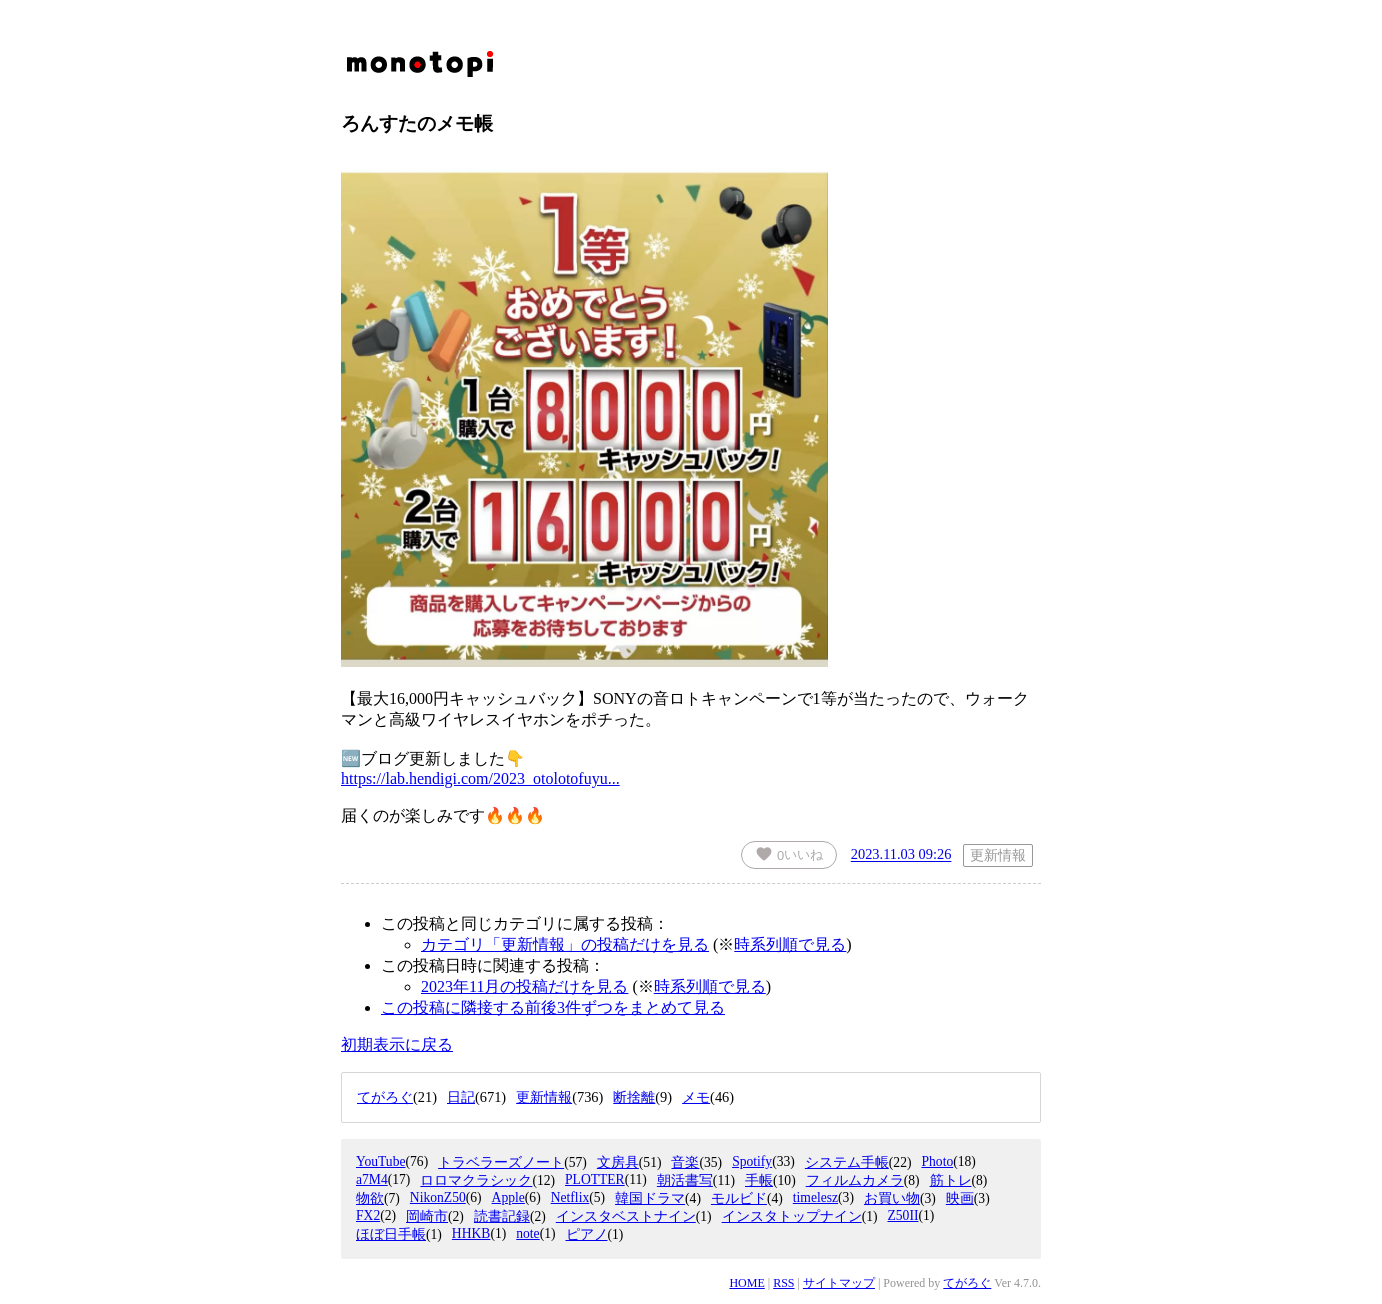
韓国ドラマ (650, 1198)
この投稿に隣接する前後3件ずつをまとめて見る (553, 1007)
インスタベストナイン (626, 1216)
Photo (937, 1161)
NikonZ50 (438, 1197)
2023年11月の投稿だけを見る (524, 986)
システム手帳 (847, 1162)
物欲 (370, 1198)
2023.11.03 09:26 (901, 855)
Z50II (902, 1215)
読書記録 (502, 1216)
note (527, 1233)
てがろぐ (967, 1283)
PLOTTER (595, 1179)
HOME (746, 1283)
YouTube (381, 1161)
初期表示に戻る (397, 1044)
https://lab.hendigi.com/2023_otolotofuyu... (480, 778)
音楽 (685, 1162)
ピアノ (587, 1234)
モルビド (739, 1198)
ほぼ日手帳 (391, 1234)
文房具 (618, 1162)
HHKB (471, 1233)
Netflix (570, 1197)
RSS (783, 1283)
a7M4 (372, 1179)
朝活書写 (685, 1180)
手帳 (759, 1180)
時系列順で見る (790, 944)
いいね (789, 854)
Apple (508, 1197)
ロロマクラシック (476, 1180)
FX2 (368, 1215)
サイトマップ (839, 1283)
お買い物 (892, 1198)
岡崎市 (427, 1216)
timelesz (815, 1197)
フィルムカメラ (855, 1180)
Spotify (752, 1161)
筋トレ (951, 1180)
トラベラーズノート (501, 1162)
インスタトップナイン (792, 1216)
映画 (960, 1198)
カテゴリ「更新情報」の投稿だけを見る (565, 944)
